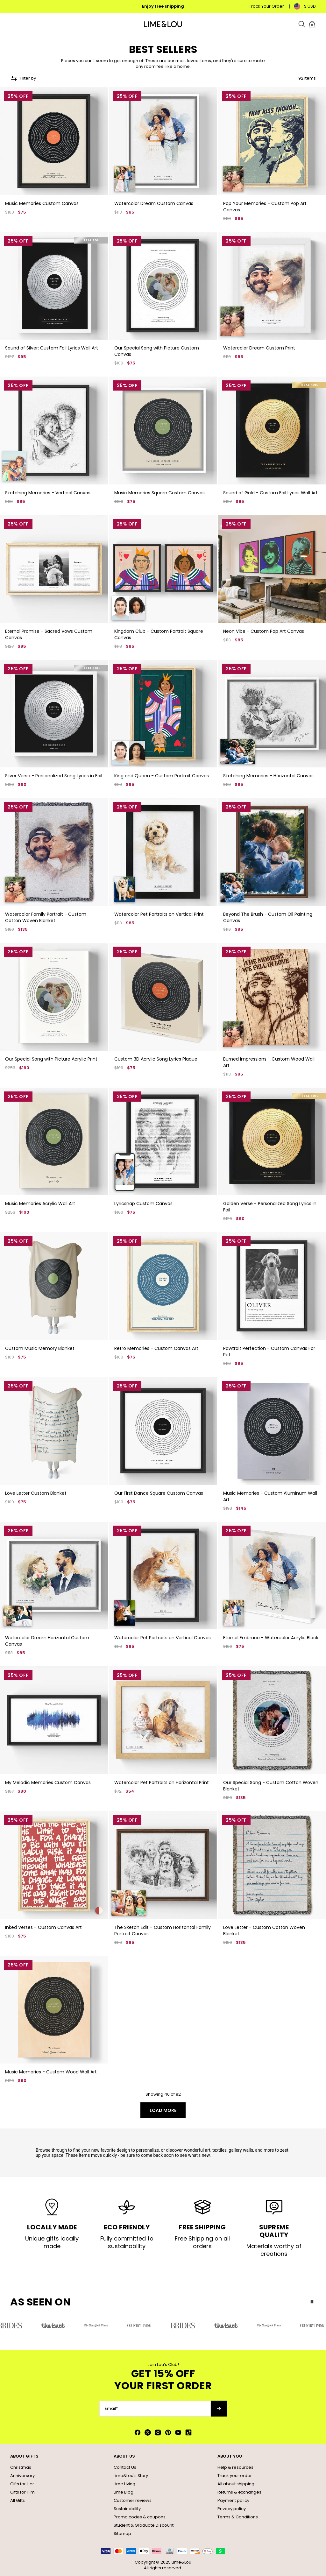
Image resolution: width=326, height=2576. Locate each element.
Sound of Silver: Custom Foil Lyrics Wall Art (51, 348)
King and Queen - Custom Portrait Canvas (161, 776)
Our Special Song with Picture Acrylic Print (51, 1059)
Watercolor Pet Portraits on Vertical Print (159, 914)
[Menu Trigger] (14, 24)
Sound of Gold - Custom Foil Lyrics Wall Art (270, 493)
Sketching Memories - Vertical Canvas (47, 493)
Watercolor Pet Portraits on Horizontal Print (161, 1782)
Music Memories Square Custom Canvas (159, 493)
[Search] (302, 24)
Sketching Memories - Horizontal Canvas (268, 776)
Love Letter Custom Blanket (36, 1493)
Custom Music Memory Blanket (39, 1348)
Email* (111, 2408)
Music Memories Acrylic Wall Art (40, 1203)
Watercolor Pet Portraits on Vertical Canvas (162, 1637)
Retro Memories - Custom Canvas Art (156, 1348)
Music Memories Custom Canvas (42, 203)
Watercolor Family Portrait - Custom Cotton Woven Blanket (45, 917)
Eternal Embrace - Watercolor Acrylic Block (270, 1637)
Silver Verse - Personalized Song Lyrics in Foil (53, 776)
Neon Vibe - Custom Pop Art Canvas (263, 631)
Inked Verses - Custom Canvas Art (43, 1927)
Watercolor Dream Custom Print (259, 348)
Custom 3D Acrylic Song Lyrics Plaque (155, 1059)
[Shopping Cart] (312, 24)
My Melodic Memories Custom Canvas (48, 1782)
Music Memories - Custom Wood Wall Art (51, 2072)
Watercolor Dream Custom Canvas (153, 203)
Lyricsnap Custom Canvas (143, 1203)
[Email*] (155, 2408)
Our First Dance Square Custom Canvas (158, 1493)
